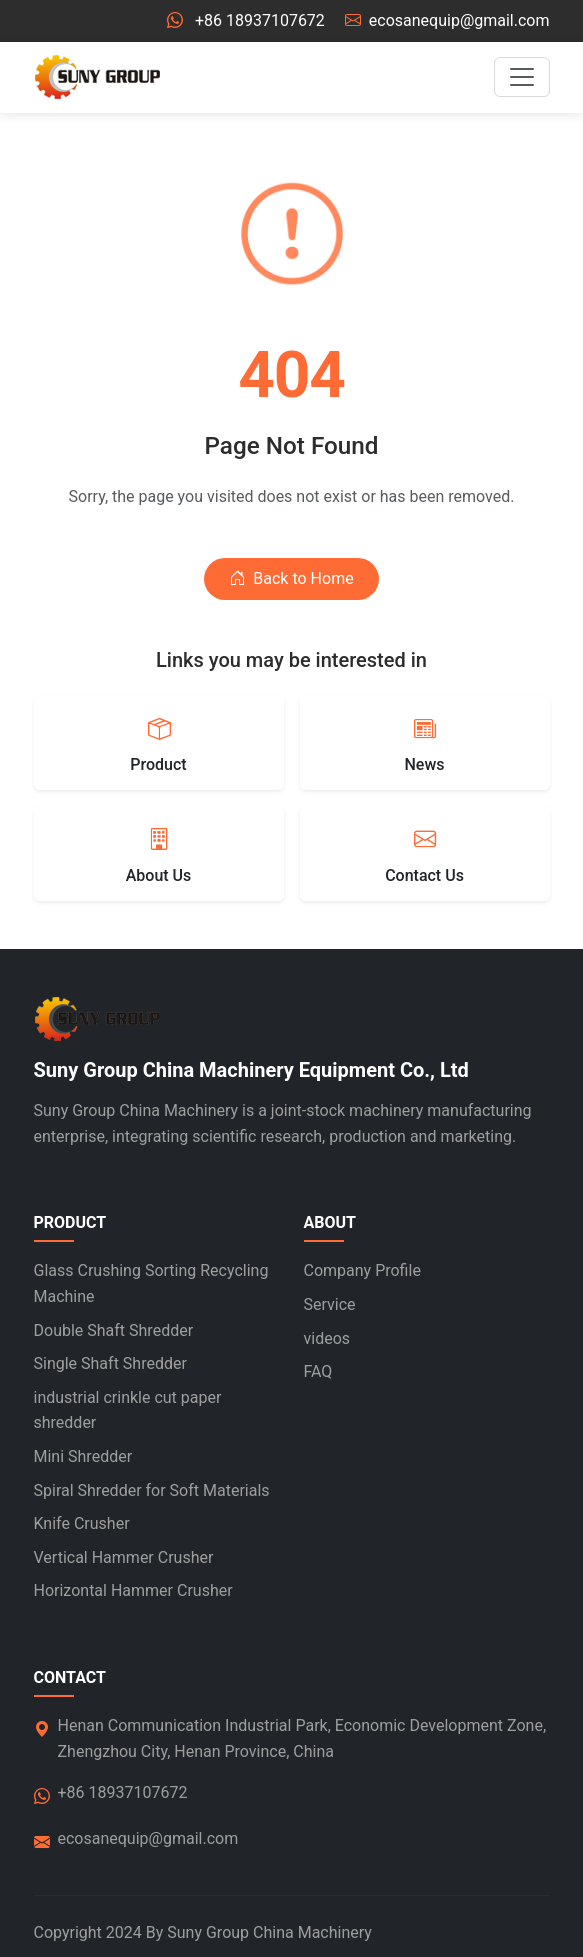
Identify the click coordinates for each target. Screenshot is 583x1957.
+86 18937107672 (260, 20)
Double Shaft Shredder (114, 1330)
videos (327, 1338)
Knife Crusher (82, 1523)
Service (330, 1304)
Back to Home (291, 578)
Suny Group (208, 1932)
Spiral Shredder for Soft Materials (152, 1490)
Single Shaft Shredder (110, 1363)
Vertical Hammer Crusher (124, 1557)
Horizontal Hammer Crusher (133, 1590)
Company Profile (362, 1270)
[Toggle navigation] (522, 77)
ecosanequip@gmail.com (459, 20)
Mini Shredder (83, 1456)
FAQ (318, 1371)
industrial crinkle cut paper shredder (128, 1410)
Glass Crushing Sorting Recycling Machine (151, 1283)
